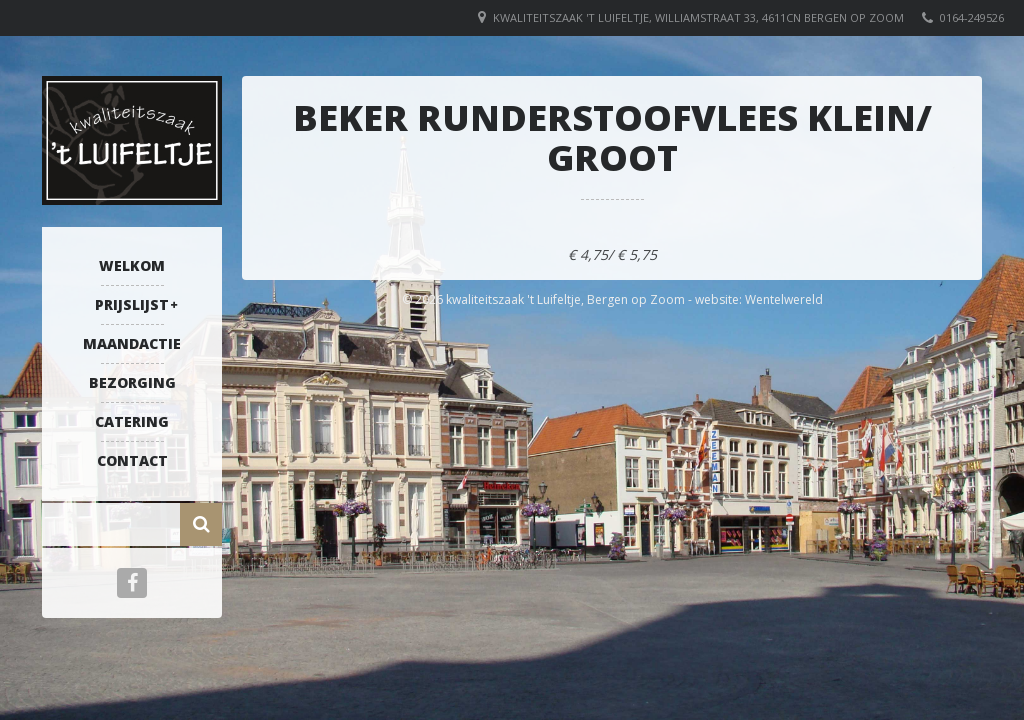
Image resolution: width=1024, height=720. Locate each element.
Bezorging (132, 382)
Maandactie (132, 343)
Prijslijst (132, 304)
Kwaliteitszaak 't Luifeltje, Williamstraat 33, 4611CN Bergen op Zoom (698, 17)
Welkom (132, 265)
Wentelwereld (784, 299)
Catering (132, 421)
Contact (132, 460)
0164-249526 (972, 17)
